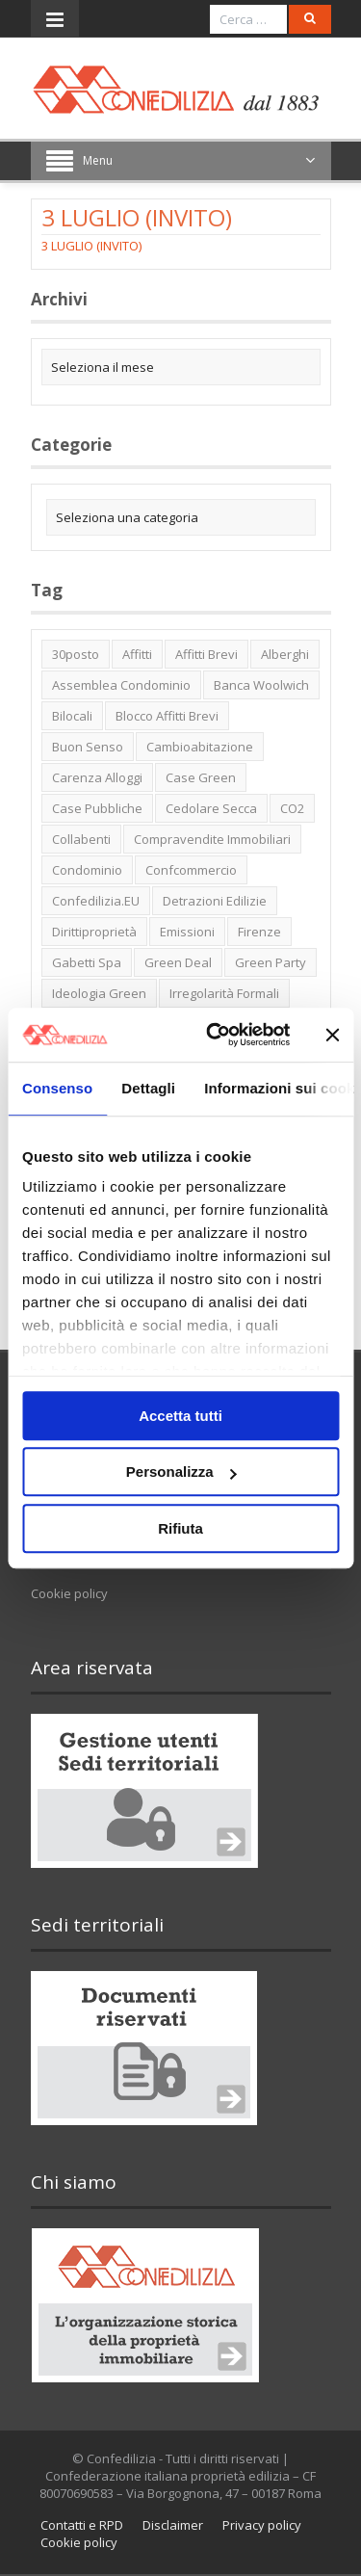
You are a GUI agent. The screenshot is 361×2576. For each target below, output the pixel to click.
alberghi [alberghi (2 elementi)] (285, 654)
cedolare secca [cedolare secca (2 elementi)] (211, 808)
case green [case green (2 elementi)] (201, 777)
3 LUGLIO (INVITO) (91, 245)
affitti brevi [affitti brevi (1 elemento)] (206, 654)
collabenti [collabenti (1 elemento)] (81, 839)
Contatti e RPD (81, 2525)
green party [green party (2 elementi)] (270, 962)
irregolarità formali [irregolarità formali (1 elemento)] (224, 993)
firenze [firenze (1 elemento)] (259, 931)
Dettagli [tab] (148, 1088)
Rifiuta (180, 1528)
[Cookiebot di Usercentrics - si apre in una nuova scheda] (215, 1034)
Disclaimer (172, 2525)
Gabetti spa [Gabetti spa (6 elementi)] (86, 962)
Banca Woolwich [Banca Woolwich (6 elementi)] (261, 685)
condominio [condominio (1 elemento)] (87, 870)
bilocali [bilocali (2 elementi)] (72, 715)
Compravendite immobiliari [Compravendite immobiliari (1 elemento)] (212, 839)
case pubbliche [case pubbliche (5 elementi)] (97, 808)
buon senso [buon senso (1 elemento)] (87, 746)
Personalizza (181, 1471)
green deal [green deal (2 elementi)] (178, 962)
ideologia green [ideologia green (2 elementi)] (99, 993)
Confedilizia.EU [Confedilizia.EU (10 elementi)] (96, 900)
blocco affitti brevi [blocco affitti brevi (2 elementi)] (167, 715)
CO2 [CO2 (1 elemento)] (292, 808)
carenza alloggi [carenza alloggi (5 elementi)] (97, 777)
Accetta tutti (180, 1415)
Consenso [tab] (57, 1088)
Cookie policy (69, 1593)
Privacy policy (261, 2525)
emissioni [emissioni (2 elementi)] (187, 931)
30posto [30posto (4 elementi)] (75, 654)
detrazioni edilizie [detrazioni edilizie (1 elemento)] (215, 900)
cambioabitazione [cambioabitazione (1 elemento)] (199, 746)
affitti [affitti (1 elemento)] (137, 654)
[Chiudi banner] (332, 1034)
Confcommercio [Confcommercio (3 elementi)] (191, 870)
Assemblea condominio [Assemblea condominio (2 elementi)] (121, 685)
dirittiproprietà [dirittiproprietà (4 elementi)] (94, 931)
